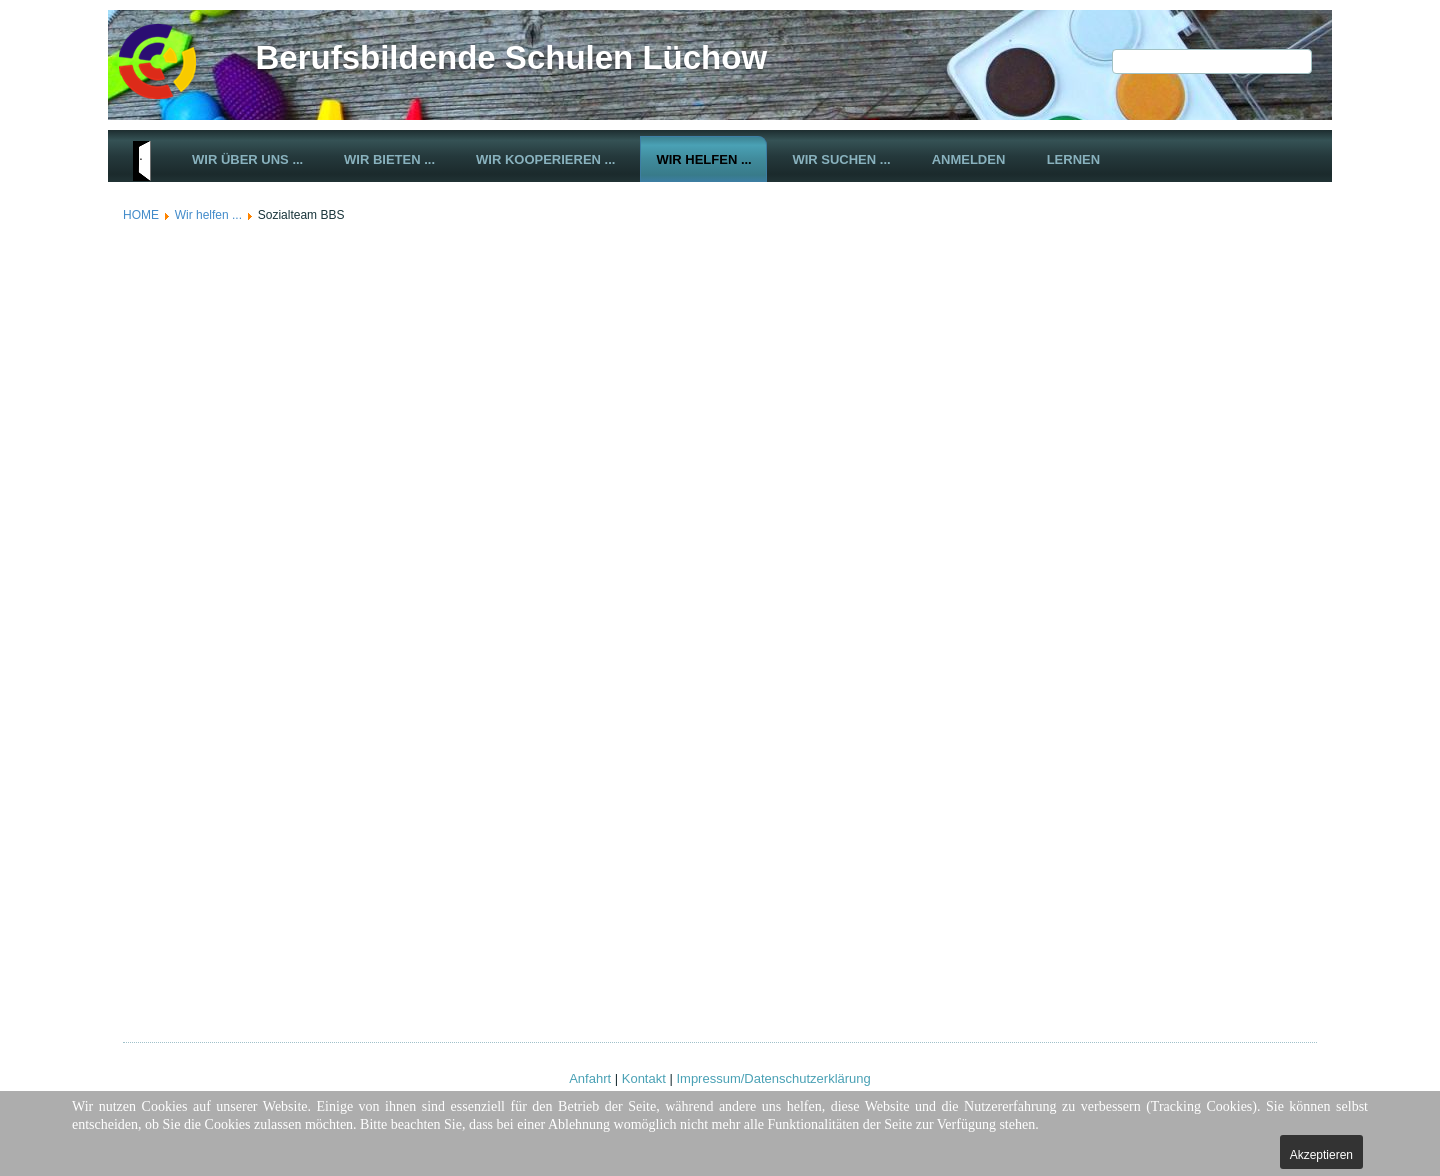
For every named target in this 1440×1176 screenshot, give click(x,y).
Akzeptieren (1321, 1155)
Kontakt (644, 1078)
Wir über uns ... (247, 159)
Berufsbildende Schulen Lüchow (512, 57)
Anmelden (969, 159)
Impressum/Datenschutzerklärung (773, 1078)
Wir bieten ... (389, 159)
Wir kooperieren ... (545, 159)
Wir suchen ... (841, 159)
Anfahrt (590, 1078)
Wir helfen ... (703, 159)
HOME (141, 215)
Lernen (1073, 159)
